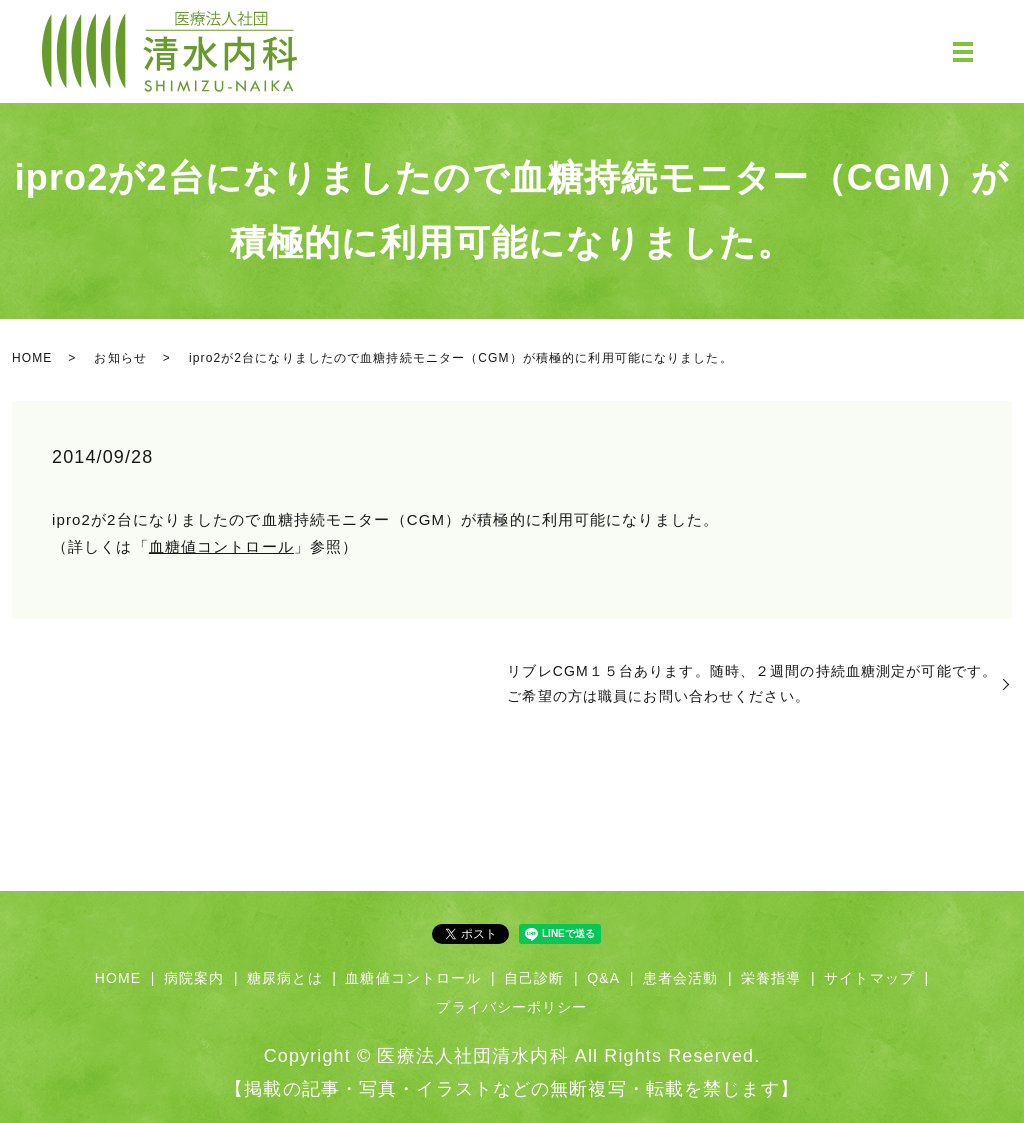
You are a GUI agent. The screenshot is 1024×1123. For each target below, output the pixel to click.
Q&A (603, 978)
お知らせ (120, 358)
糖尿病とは (285, 978)
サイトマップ (869, 978)
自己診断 (534, 978)
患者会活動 (681, 978)
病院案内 (194, 978)
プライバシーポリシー (511, 1007)
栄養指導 (771, 978)
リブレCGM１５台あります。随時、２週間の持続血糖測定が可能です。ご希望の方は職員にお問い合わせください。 (752, 683)
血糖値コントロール (221, 546)
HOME (32, 358)
